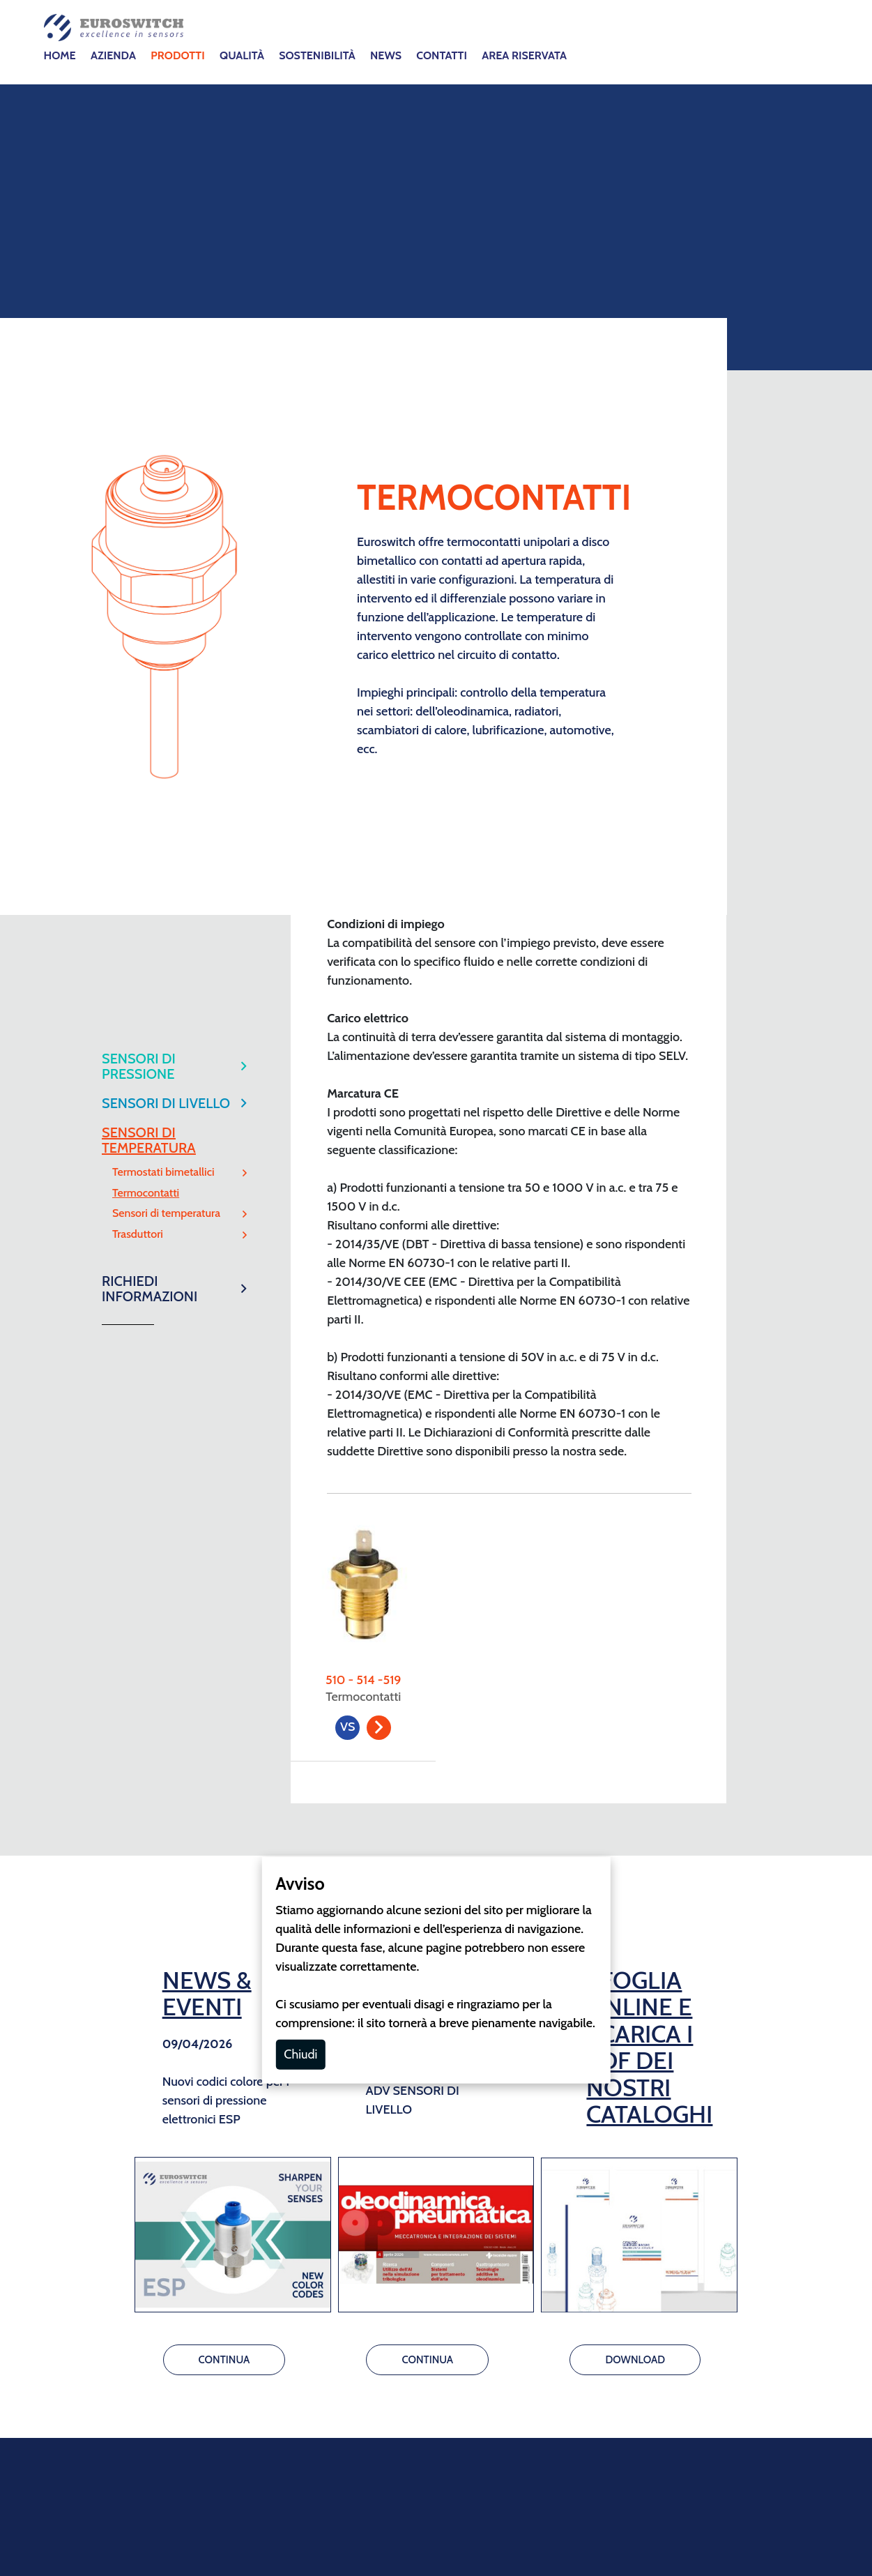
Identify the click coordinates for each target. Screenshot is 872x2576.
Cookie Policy (402, 2270)
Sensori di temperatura (166, 531)
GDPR (463, 2270)
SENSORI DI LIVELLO (166, 421)
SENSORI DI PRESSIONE (139, 384)
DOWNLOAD (635, 1678)
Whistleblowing (523, 2308)
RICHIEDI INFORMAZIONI (149, 606)
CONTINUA (224, 1678)
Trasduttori (137, 552)
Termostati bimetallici (163, 490)
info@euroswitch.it (415, 2123)
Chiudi (300, 1371)
